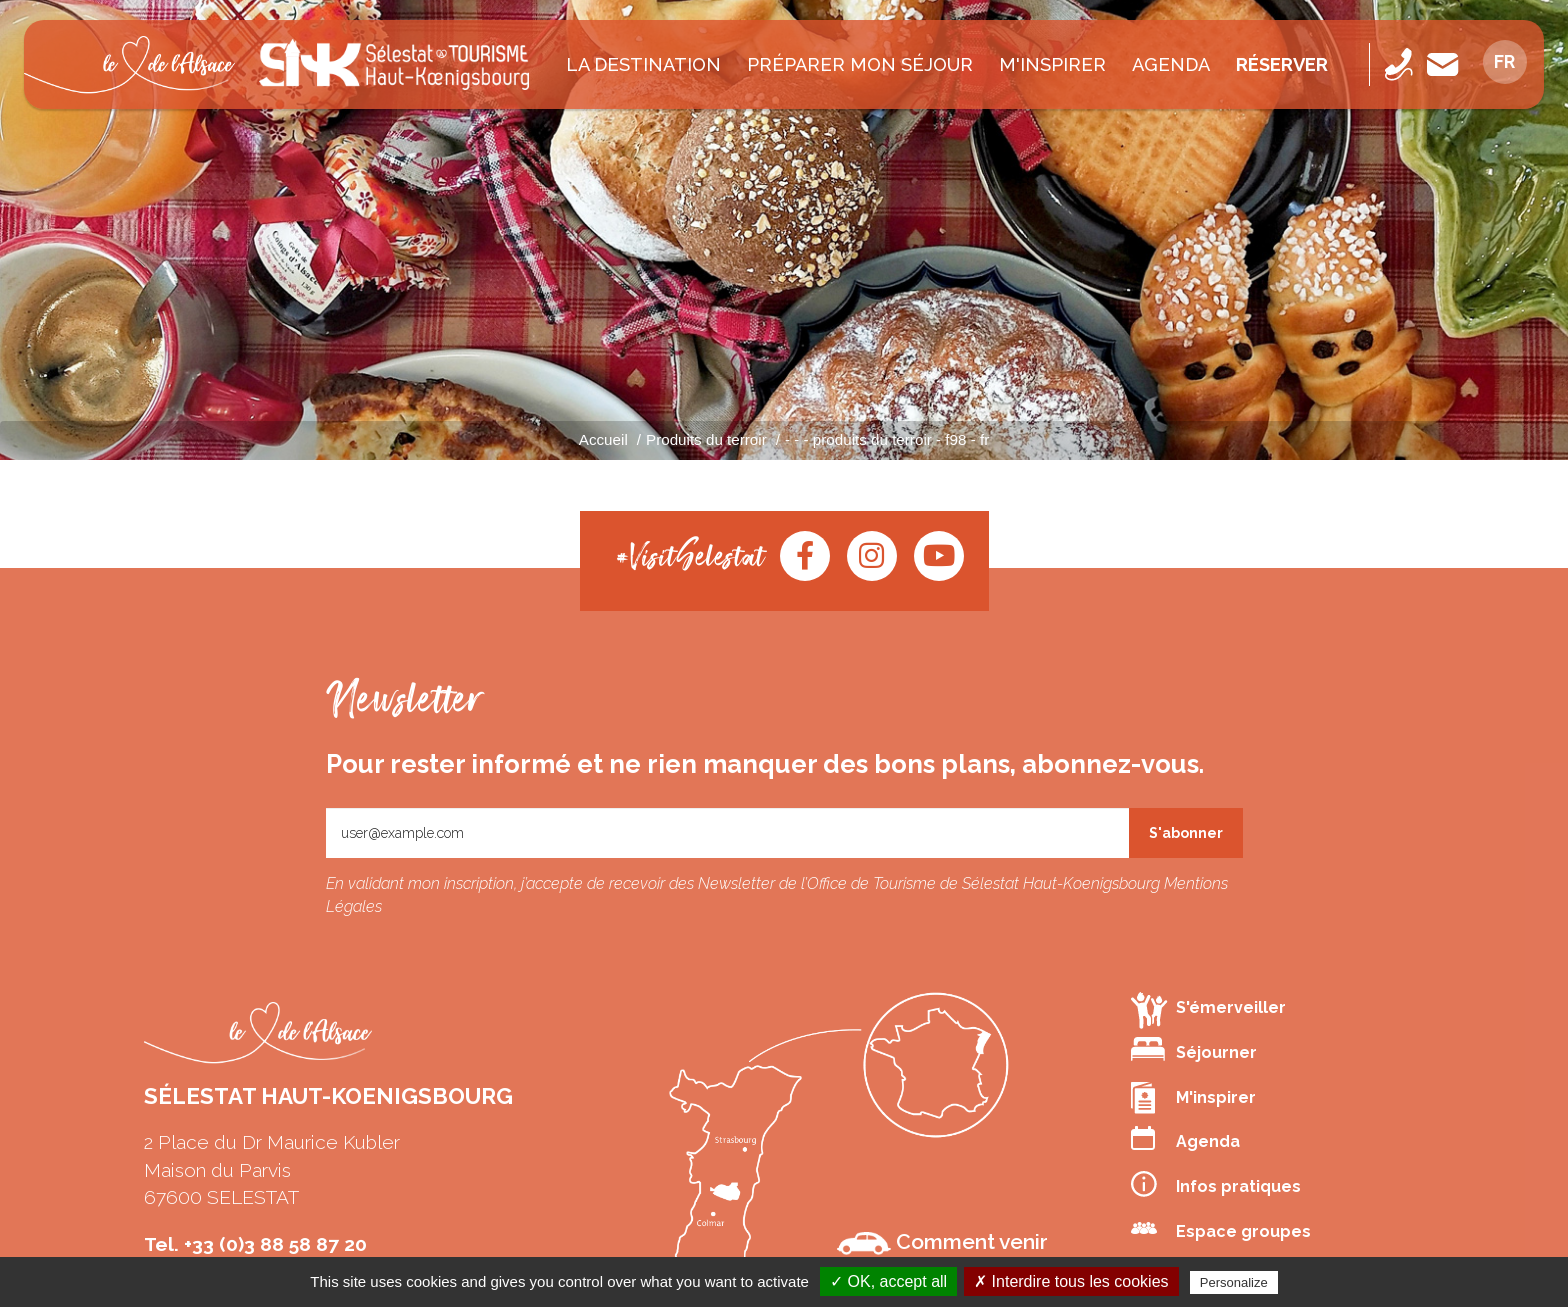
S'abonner (1186, 833)
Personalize (1234, 1282)
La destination (643, 64)
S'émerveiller (1208, 1009)
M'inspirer (1052, 64)
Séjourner (1194, 1049)
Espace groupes (1221, 1229)
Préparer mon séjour (860, 64)
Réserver (1282, 64)
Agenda (1171, 64)
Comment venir (942, 1242)
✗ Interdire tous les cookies (1071, 1281)
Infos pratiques (1216, 1184)
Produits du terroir (706, 439)
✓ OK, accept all (888, 1281)
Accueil (603, 439)
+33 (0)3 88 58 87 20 (275, 1244)
